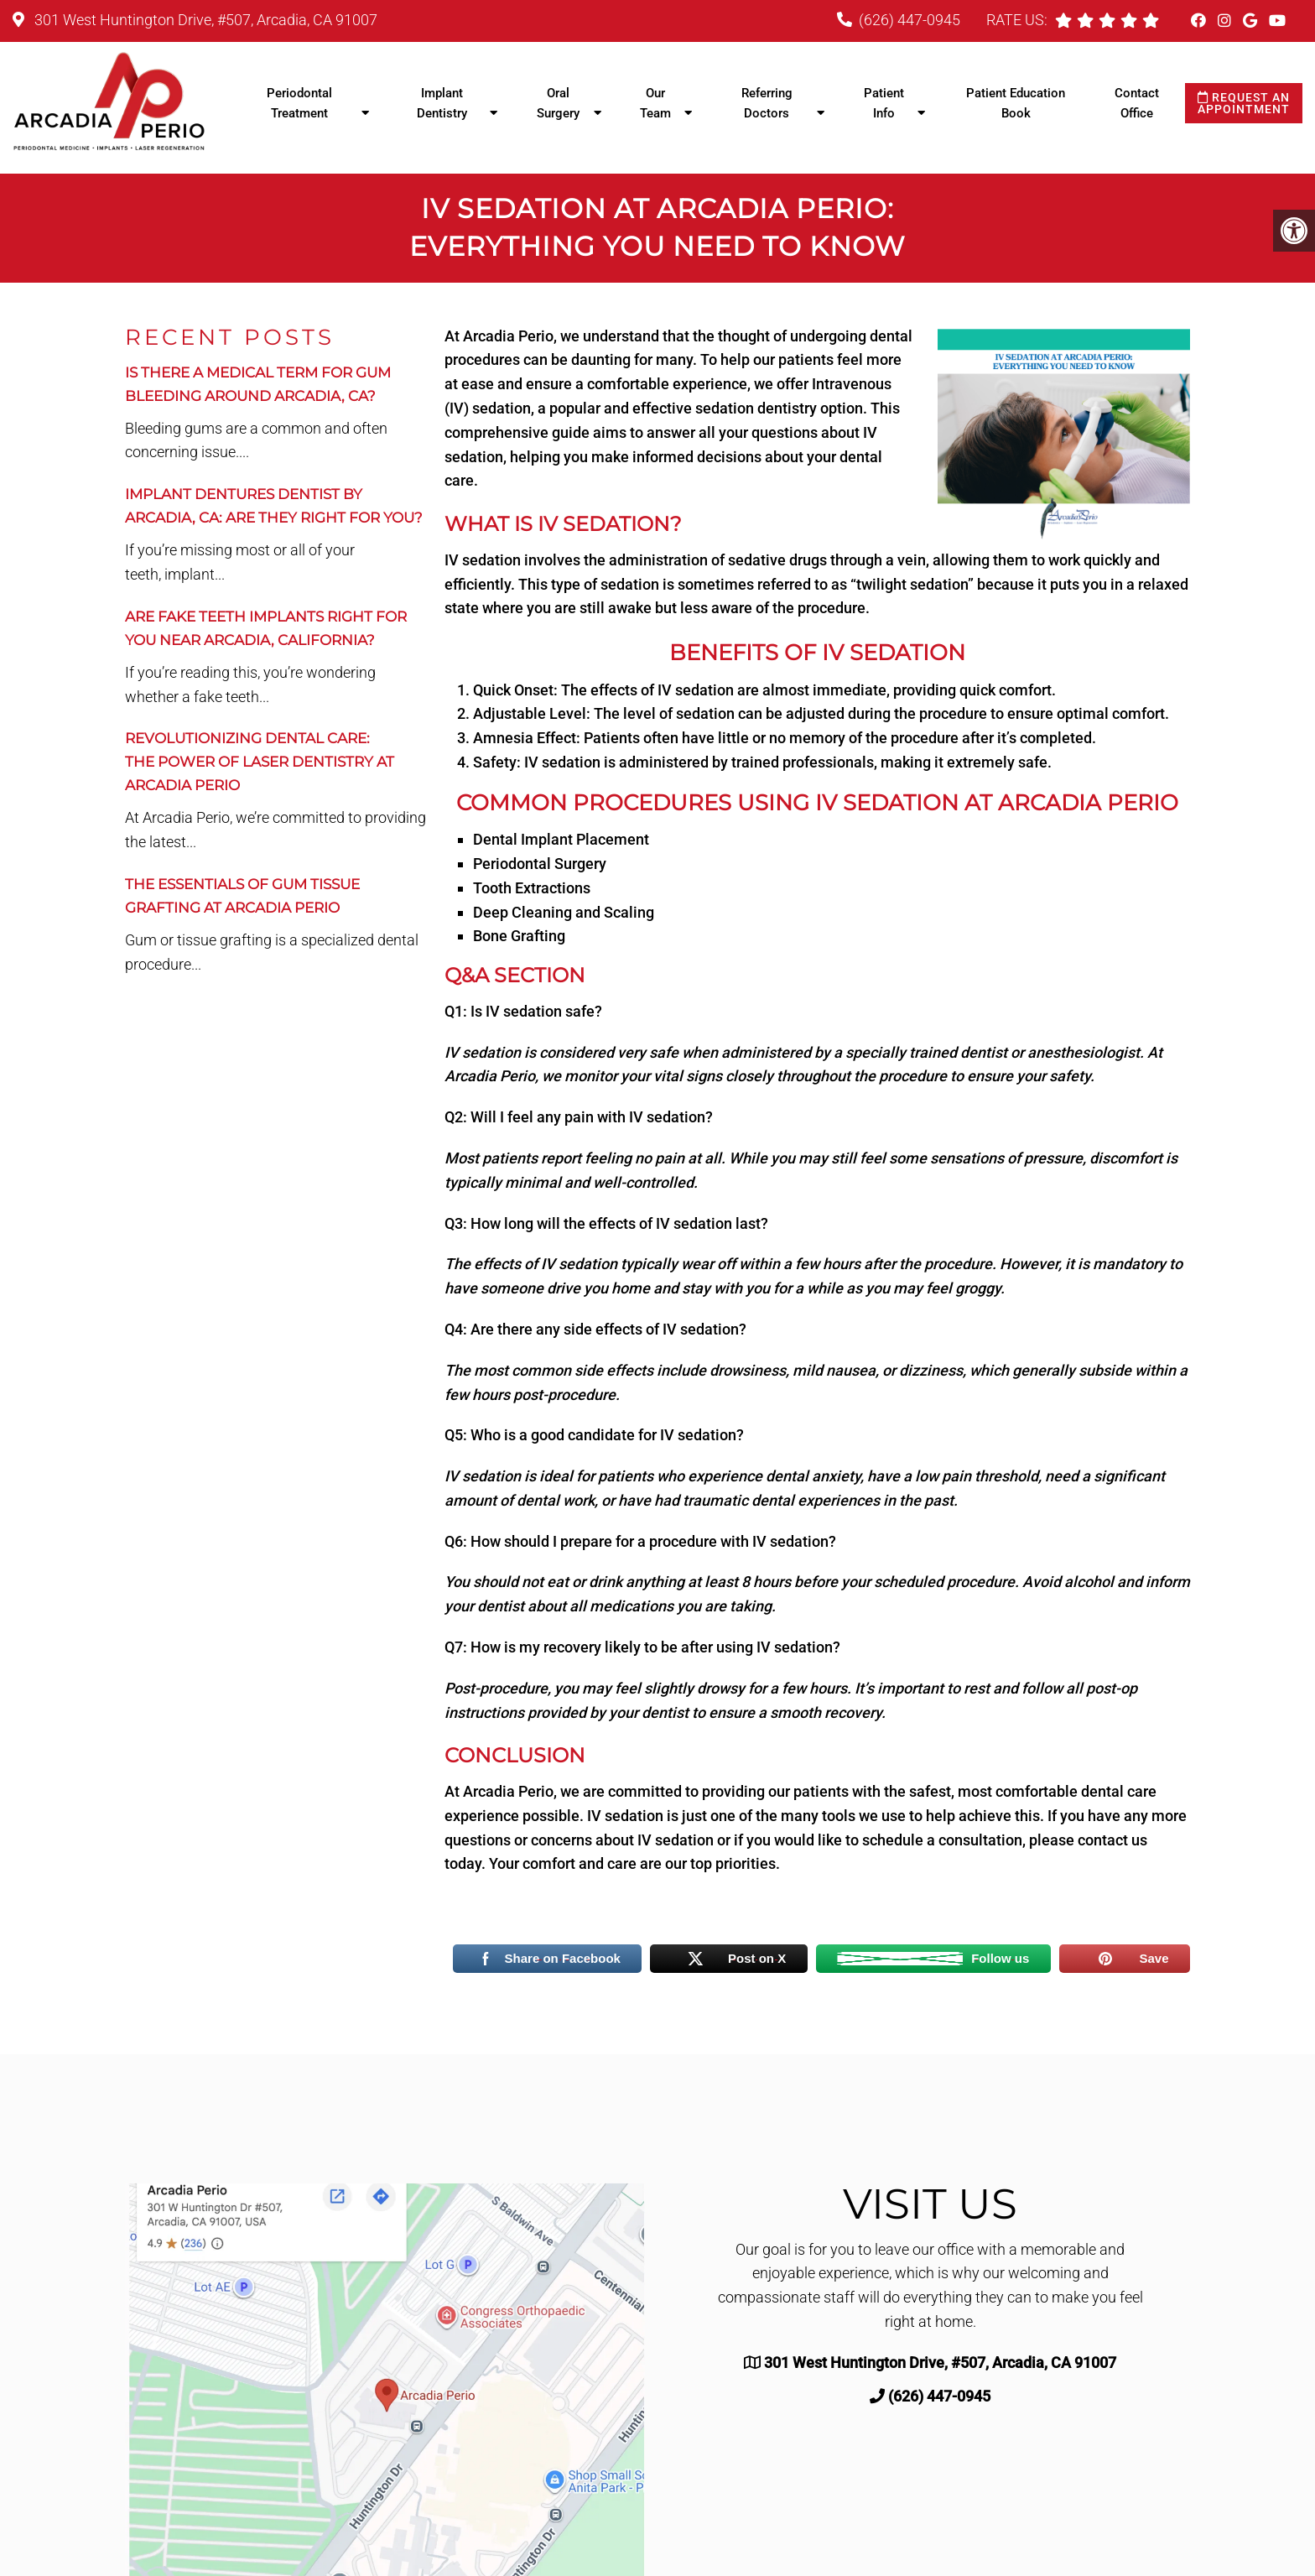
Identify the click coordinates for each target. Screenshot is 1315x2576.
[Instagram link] (1226, 20)
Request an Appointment (1244, 103)
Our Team (655, 103)
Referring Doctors (767, 103)
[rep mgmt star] (1151, 20)
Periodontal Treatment (299, 103)
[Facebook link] (1200, 20)
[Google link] (1252, 20)
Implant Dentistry (442, 103)
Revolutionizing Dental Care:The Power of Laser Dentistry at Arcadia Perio (259, 762)
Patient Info (884, 103)
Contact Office (1137, 103)
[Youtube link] (1277, 20)
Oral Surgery (558, 103)
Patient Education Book (1015, 103)
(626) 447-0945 (909, 20)
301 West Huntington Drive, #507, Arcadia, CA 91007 (204, 20)
